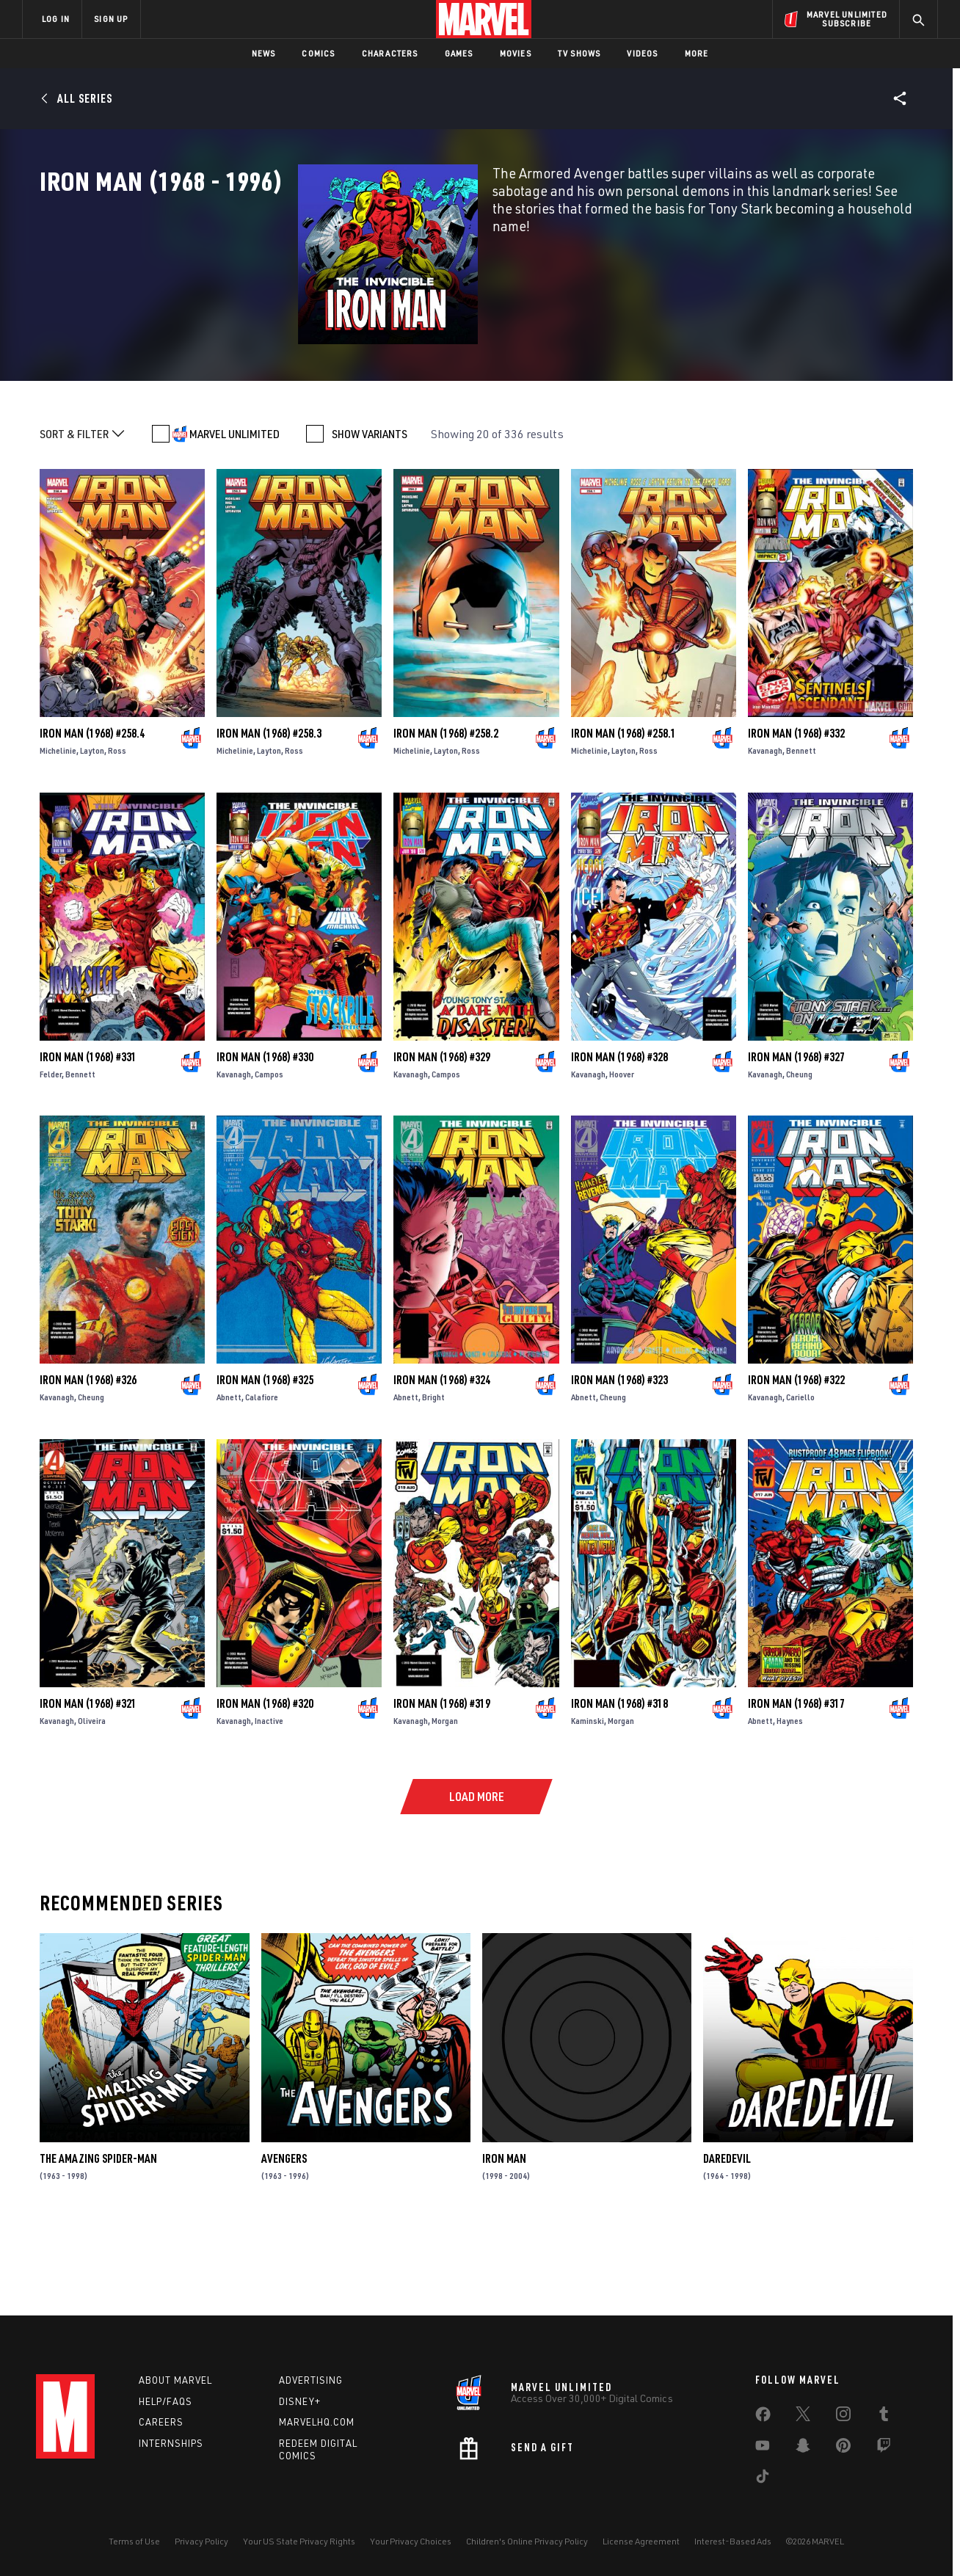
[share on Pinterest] (843, 2448)
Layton (92, 827)
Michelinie (58, 827)
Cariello (800, 1474)
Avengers (284, 2235)
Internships (171, 2443)
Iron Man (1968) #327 (796, 1133)
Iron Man (504, 2235)
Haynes (790, 1796)
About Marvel (175, 2380)
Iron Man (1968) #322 (796, 1456)
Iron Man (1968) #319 (441, 1779)
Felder (51, 1150)
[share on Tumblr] (883, 2416)
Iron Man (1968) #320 (265, 1779)
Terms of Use (134, 2541)
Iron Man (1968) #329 (441, 1133)
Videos (642, 53)
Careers (161, 2422)
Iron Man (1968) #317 (796, 1779)
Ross (117, 827)
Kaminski (587, 1796)
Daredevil (727, 2235)
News (264, 53)
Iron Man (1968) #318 (619, 1779)
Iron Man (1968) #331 (88, 1133)
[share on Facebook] (763, 2417)
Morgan (445, 1796)
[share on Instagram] (843, 2416)
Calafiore (261, 1474)
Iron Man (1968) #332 (796, 810)
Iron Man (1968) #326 (88, 1456)
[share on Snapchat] (803, 2448)
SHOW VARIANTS (369, 510)
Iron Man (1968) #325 (265, 1456)
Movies (515, 53)
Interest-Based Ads (732, 2541)
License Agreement (641, 2541)
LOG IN (56, 18)
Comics (318, 53)
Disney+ (300, 2401)
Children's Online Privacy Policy (527, 2541)
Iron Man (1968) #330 (265, 1133)
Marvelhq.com (316, 2422)
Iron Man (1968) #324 (441, 1456)
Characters (390, 53)
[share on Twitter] (803, 2416)
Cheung (799, 1150)
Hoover (621, 1150)
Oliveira (92, 1796)
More (697, 53)
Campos (269, 1150)
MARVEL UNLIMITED (234, 510)
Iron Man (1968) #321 (88, 1779)
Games (459, 53)
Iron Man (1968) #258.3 (269, 810)
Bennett (801, 827)
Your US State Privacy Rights (299, 2541)
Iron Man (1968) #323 (619, 1456)
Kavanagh (765, 827)
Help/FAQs (165, 2401)
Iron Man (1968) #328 (619, 1133)
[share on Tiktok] (762, 2479)
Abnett (229, 1474)
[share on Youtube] (762, 2448)
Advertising (311, 2380)
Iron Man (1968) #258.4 (92, 810)
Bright (433, 1474)
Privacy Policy (201, 2541)
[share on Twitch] (883, 2448)
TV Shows (579, 53)
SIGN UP (111, 18)
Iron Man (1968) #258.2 (445, 810)
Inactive (269, 1796)
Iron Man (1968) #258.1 (623, 810)
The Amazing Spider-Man (98, 2235)
